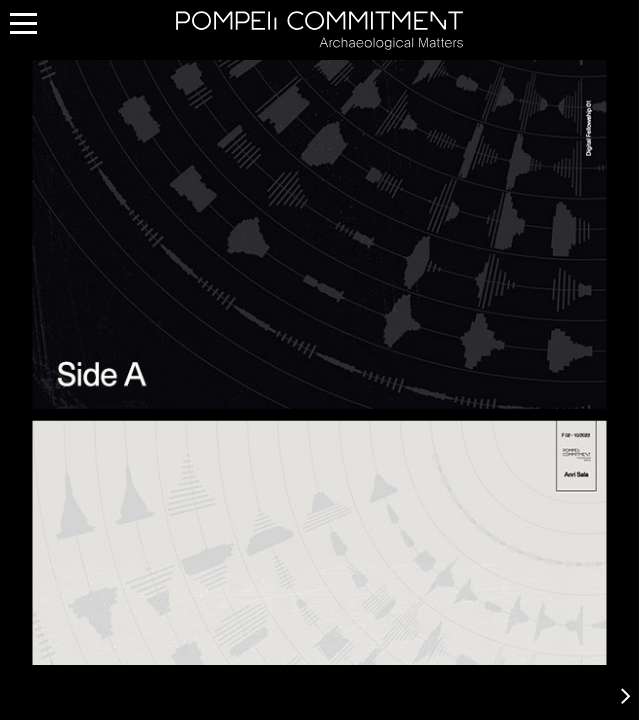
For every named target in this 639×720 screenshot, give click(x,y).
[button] (625, 695)
